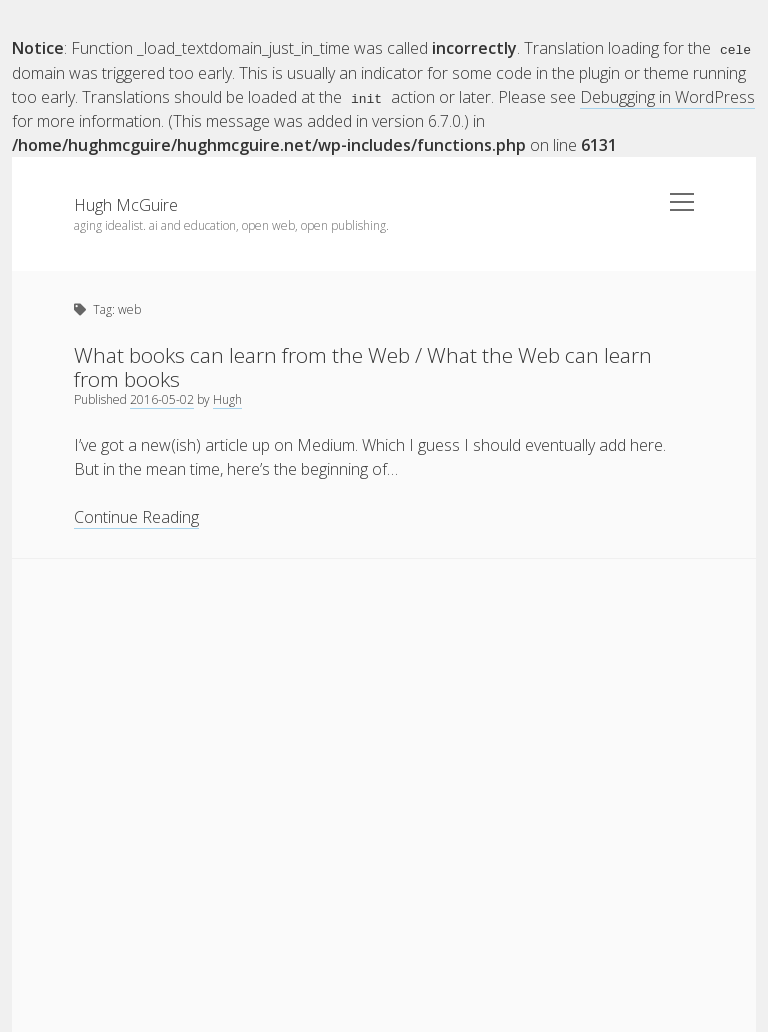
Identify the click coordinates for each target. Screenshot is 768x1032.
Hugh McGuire (126, 204)
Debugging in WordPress (667, 96)
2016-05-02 (162, 398)
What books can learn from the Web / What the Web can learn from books (363, 366)
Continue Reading (136, 516)
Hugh (227, 398)
